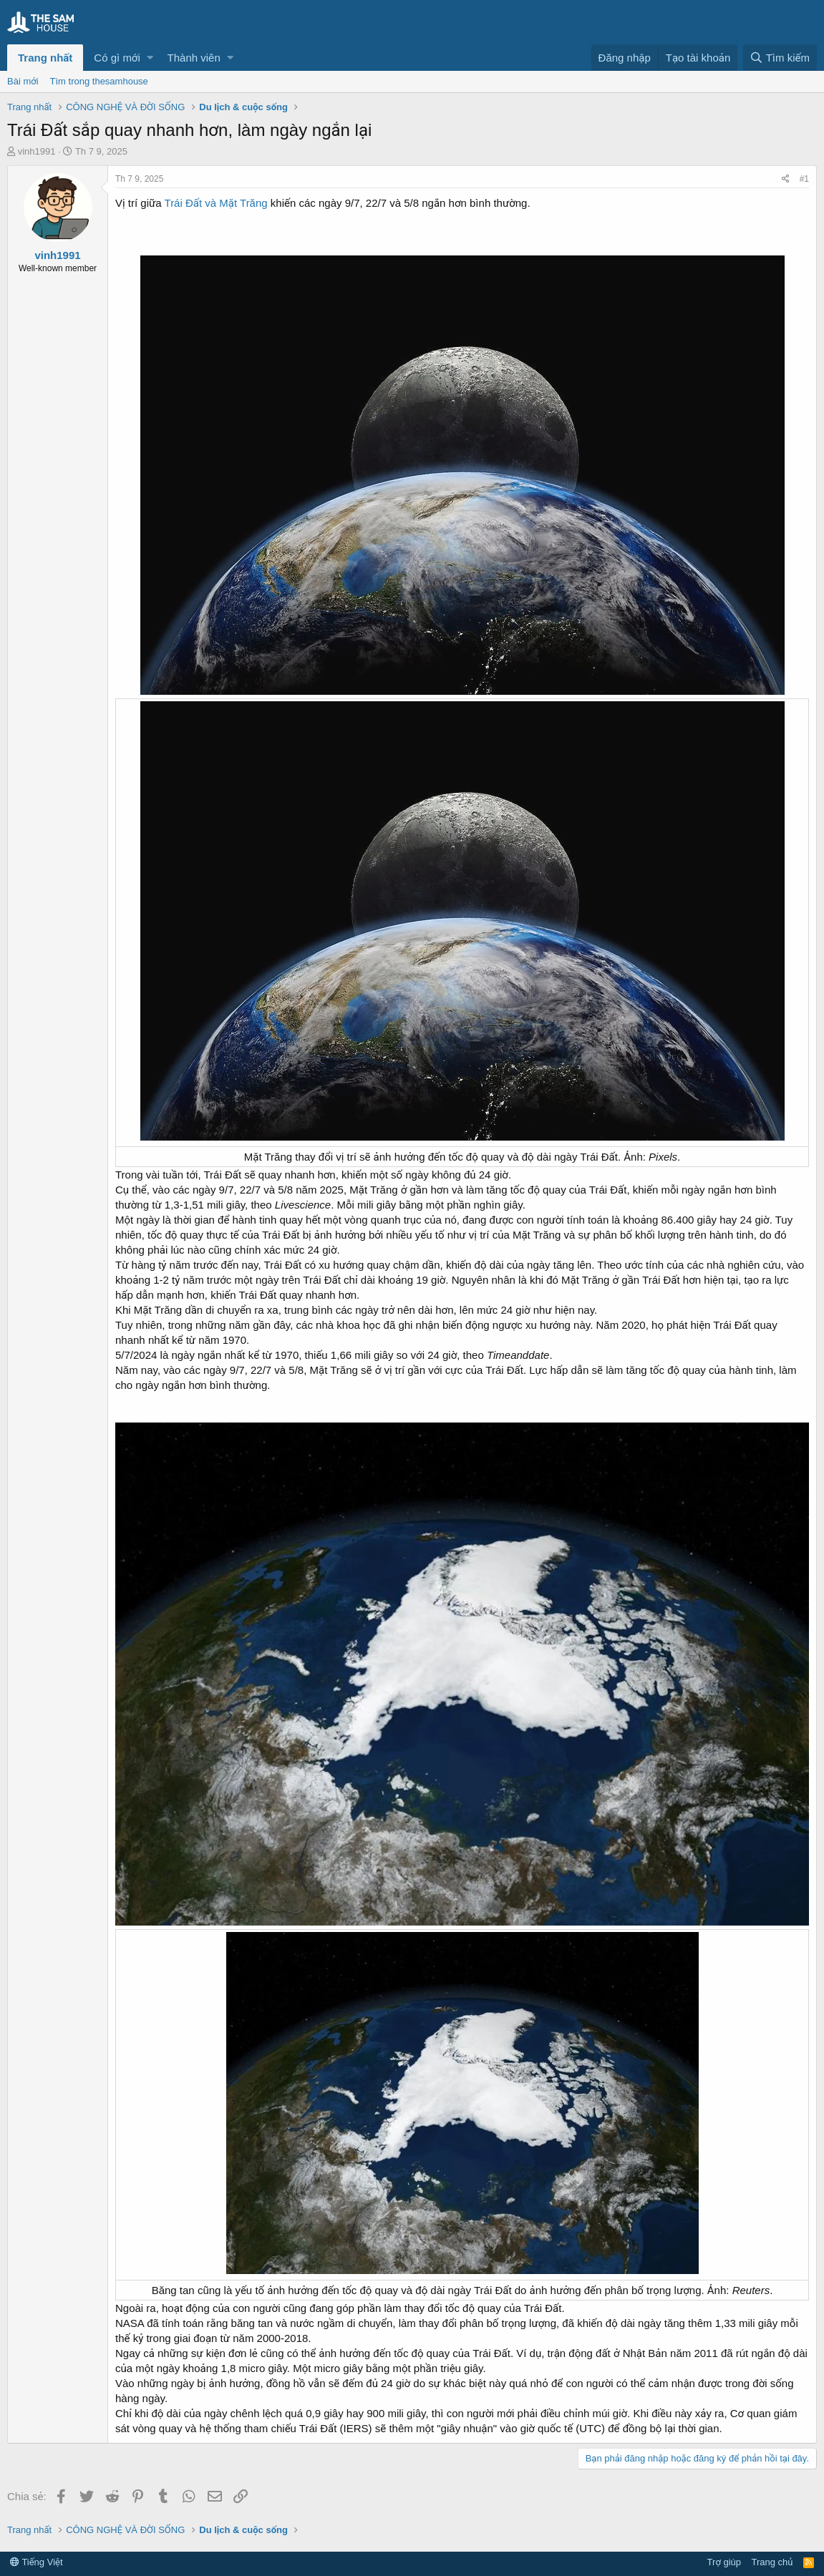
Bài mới (23, 81)
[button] (150, 57)
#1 (804, 179)
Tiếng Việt (36, 2562)
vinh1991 (37, 151)
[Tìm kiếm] (780, 57)
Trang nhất (45, 58)
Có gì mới (117, 58)
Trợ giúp (724, 2562)
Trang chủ (772, 2562)
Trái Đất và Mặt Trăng (215, 203)
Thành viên (194, 58)
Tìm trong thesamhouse (99, 81)
